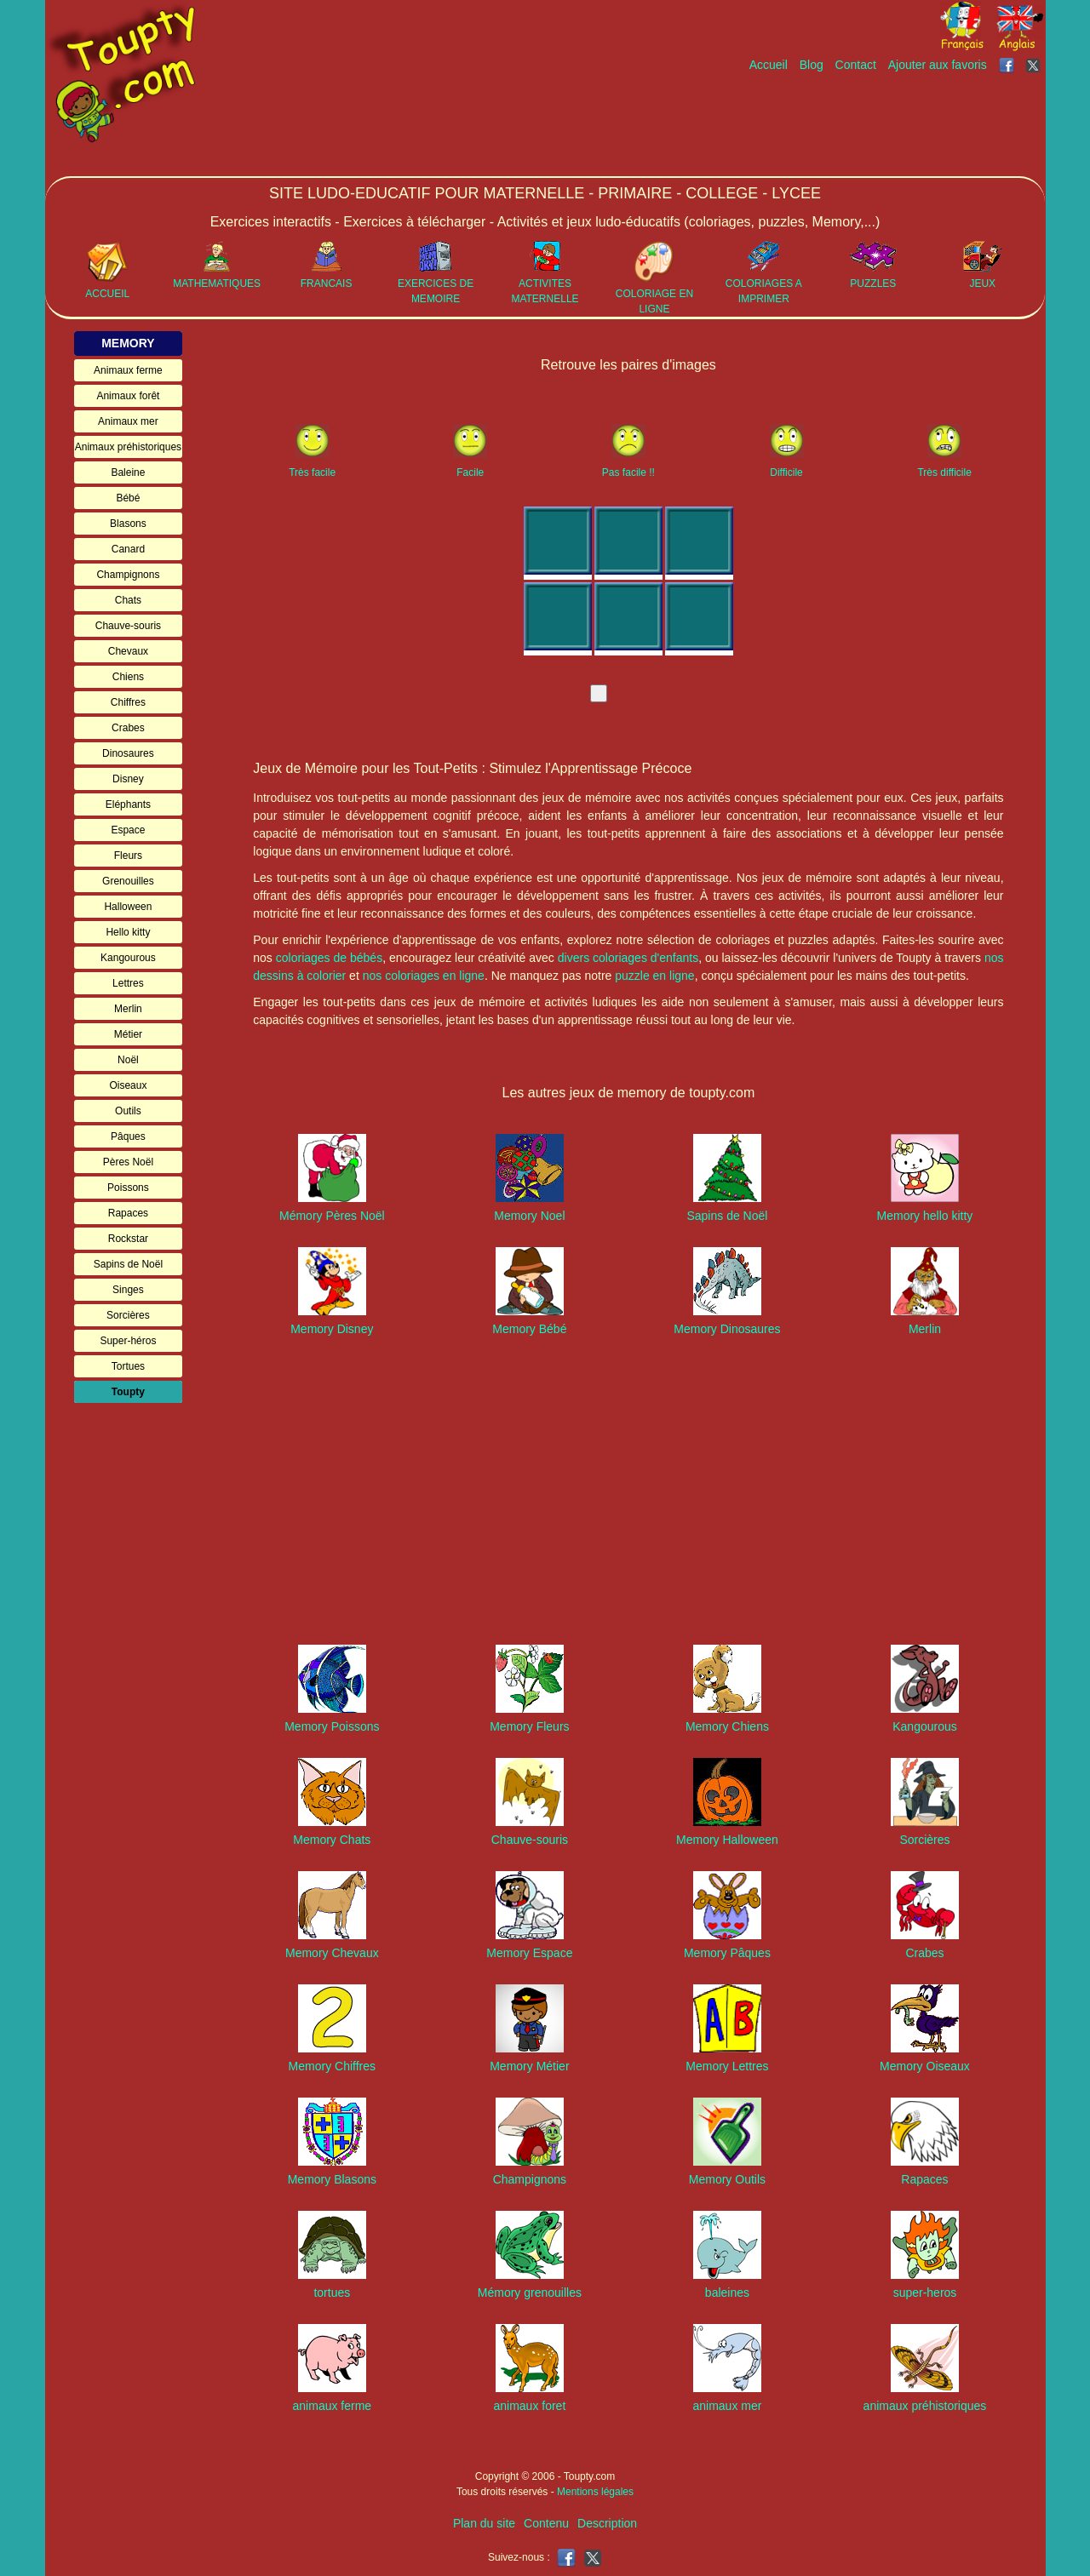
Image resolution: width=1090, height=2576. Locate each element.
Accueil (768, 65)
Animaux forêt (127, 396)
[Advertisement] (735, 125)
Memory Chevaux (332, 1953)
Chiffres (128, 702)
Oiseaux (127, 1085)
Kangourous (128, 958)
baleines (727, 2292)
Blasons (128, 524)
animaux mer (726, 2406)
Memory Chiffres (332, 2066)
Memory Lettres (727, 2066)
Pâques (128, 1136)
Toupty (128, 1392)
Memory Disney (331, 1329)
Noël (128, 1060)
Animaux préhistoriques (128, 447)
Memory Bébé (529, 1329)
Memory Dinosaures (727, 1329)
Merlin (128, 1009)
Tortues (128, 1366)
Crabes (128, 728)
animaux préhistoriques (925, 2406)
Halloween (128, 907)
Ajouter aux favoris (937, 65)
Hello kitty (128, 932)
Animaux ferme (128, 370)
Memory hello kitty (925, 1215)
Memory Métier (529, 2066)
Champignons (127, 575)
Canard (128, 549)
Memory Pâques (727, 1953)
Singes (128, 1290)
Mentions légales (595, 2492)
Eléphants (128, 804)
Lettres (128, 983)
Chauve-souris (128, 626)
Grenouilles (128, 881)
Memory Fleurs (529, 1726)
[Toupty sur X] (1035, 65)
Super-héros (128, 1341)
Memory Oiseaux (925, 2066)
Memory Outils (727, 2179)
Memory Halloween (727, 1839)
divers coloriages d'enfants (628, 958)
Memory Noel (529, 1215)
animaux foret (529, 2406)
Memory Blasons (332, 2179)
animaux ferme (332, 2406)
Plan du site (484, 2523)
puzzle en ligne (654, 975)
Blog (811, 65)
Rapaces (128, 1213)
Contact (855, 65)
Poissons (128, 1188)
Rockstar (128, 1239)
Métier (128, 1034)
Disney (128, 779)
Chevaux (128, 651)
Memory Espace (529, 1953)
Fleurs (128, 856)
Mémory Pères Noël (332, 1215)
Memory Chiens (727, 1726)
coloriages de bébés (329, 958)
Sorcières (128, 1315)
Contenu (546, 2523)
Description (607, 2523)
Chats (128, 600)
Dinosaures (128, 753)
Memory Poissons (331, 1726)
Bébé (128, 498)
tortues (331, 2292)
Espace (128, 830)
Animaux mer (128, 421)
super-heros (925, 2292)
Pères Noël (128, 1162)
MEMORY (127, 343)
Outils (128, 1111)
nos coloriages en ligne (424, 975)
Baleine (128, 472)
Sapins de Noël (128, 1264)
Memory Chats (331, 1839)
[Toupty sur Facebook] (1008, 65)
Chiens (128, 677)
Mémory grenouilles (530, 2292)
